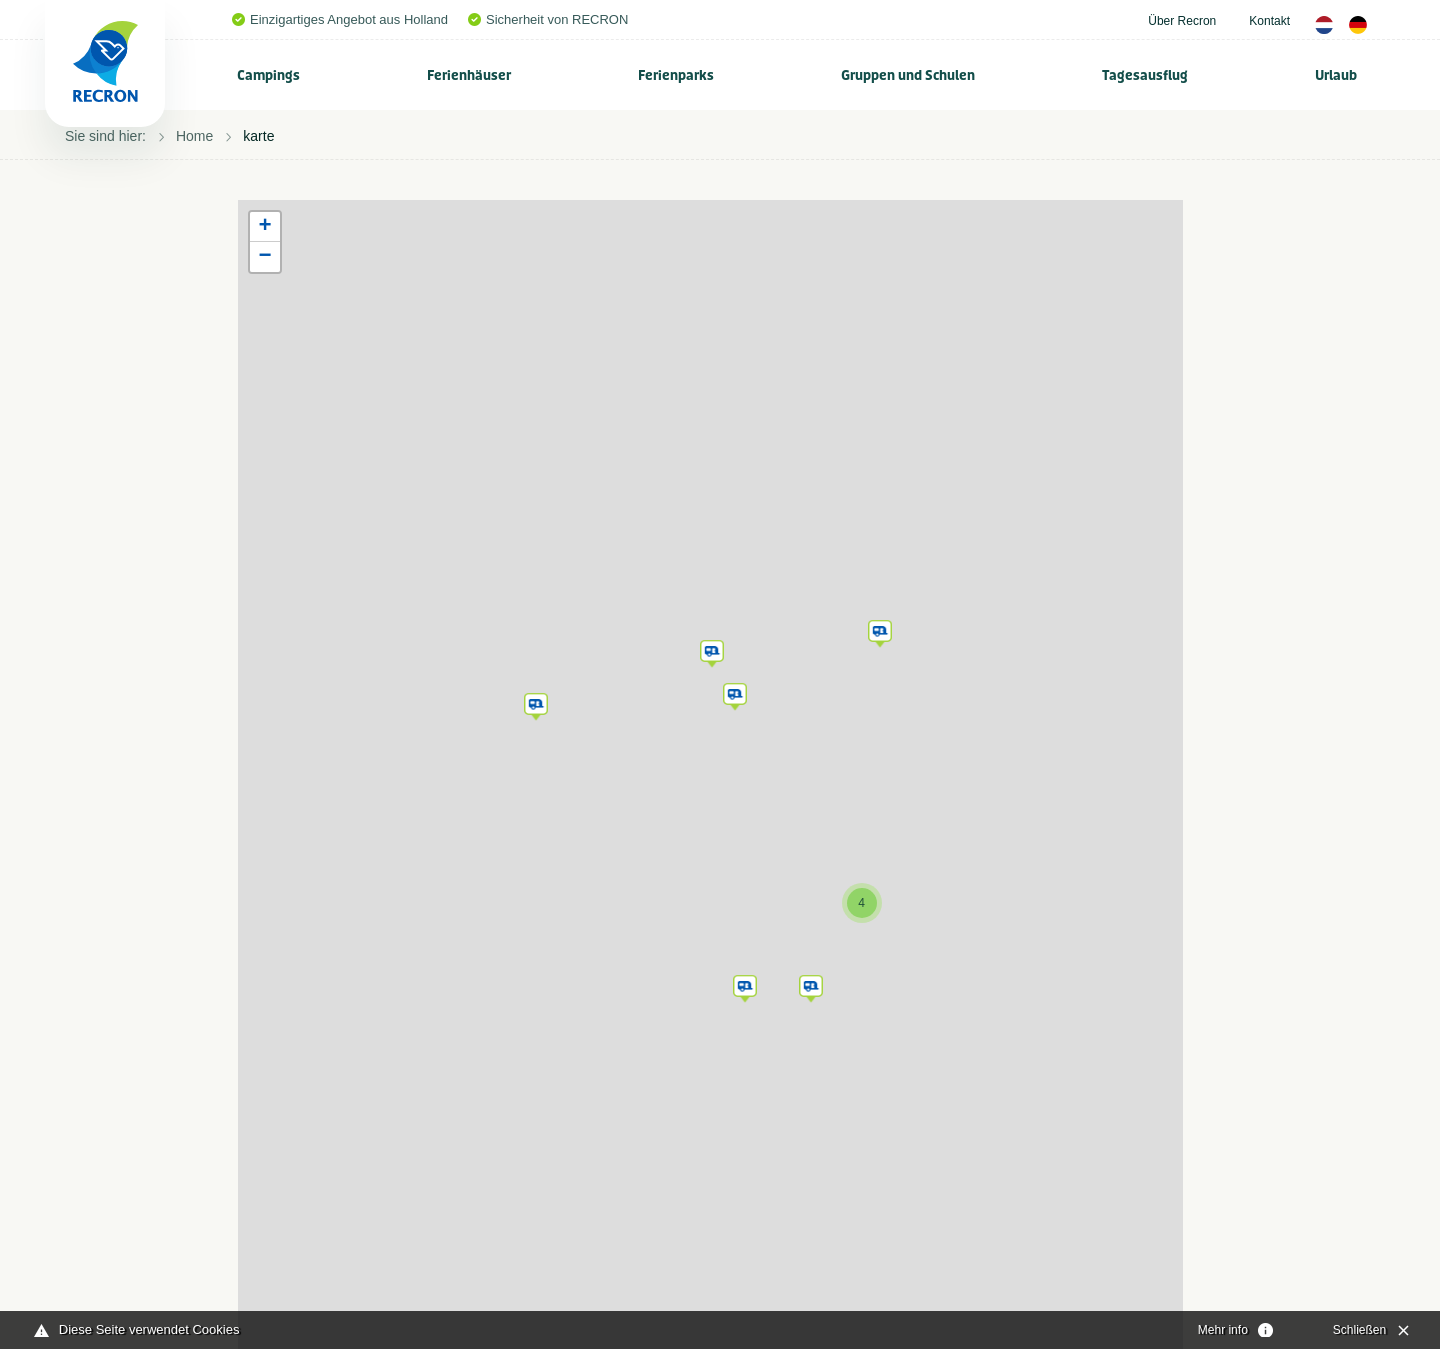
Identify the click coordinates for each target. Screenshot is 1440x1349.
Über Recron (1182, 21)
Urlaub (1336, 75)
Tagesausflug (1145, 75)
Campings (268, 75)
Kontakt (1269, 21)
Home (194, 136)
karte (258, 136)
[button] (536, 703)
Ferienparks (676, 75)
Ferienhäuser (469, 75)
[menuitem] (269, 75)
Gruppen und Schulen (908, 75)
